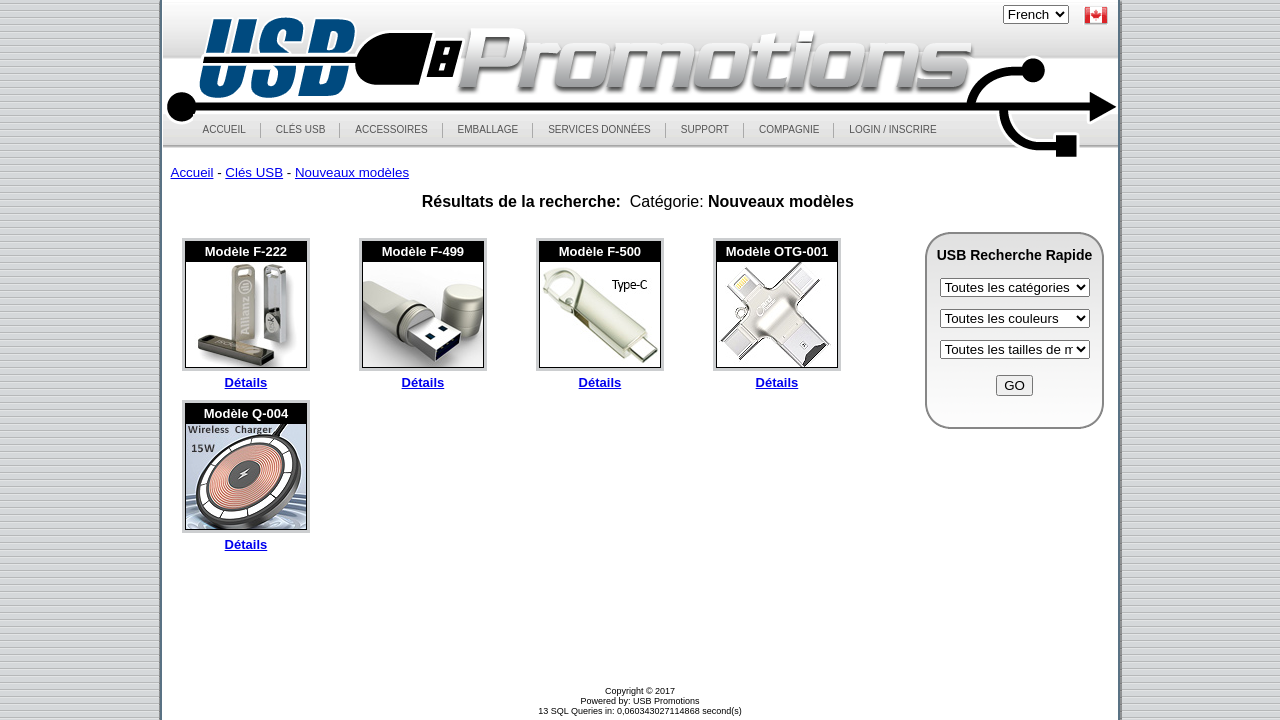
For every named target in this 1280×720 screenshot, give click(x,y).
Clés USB (254, 172)
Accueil (192, 172)
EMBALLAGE (488, 129)
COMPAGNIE (789, 129)
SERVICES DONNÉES (599, 129)
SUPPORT (704, 129)
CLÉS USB (300, 129)
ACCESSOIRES (390, 129)
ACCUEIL (224, 129)
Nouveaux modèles (352, 172)
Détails (246, 382)
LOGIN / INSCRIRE (892, 129)
